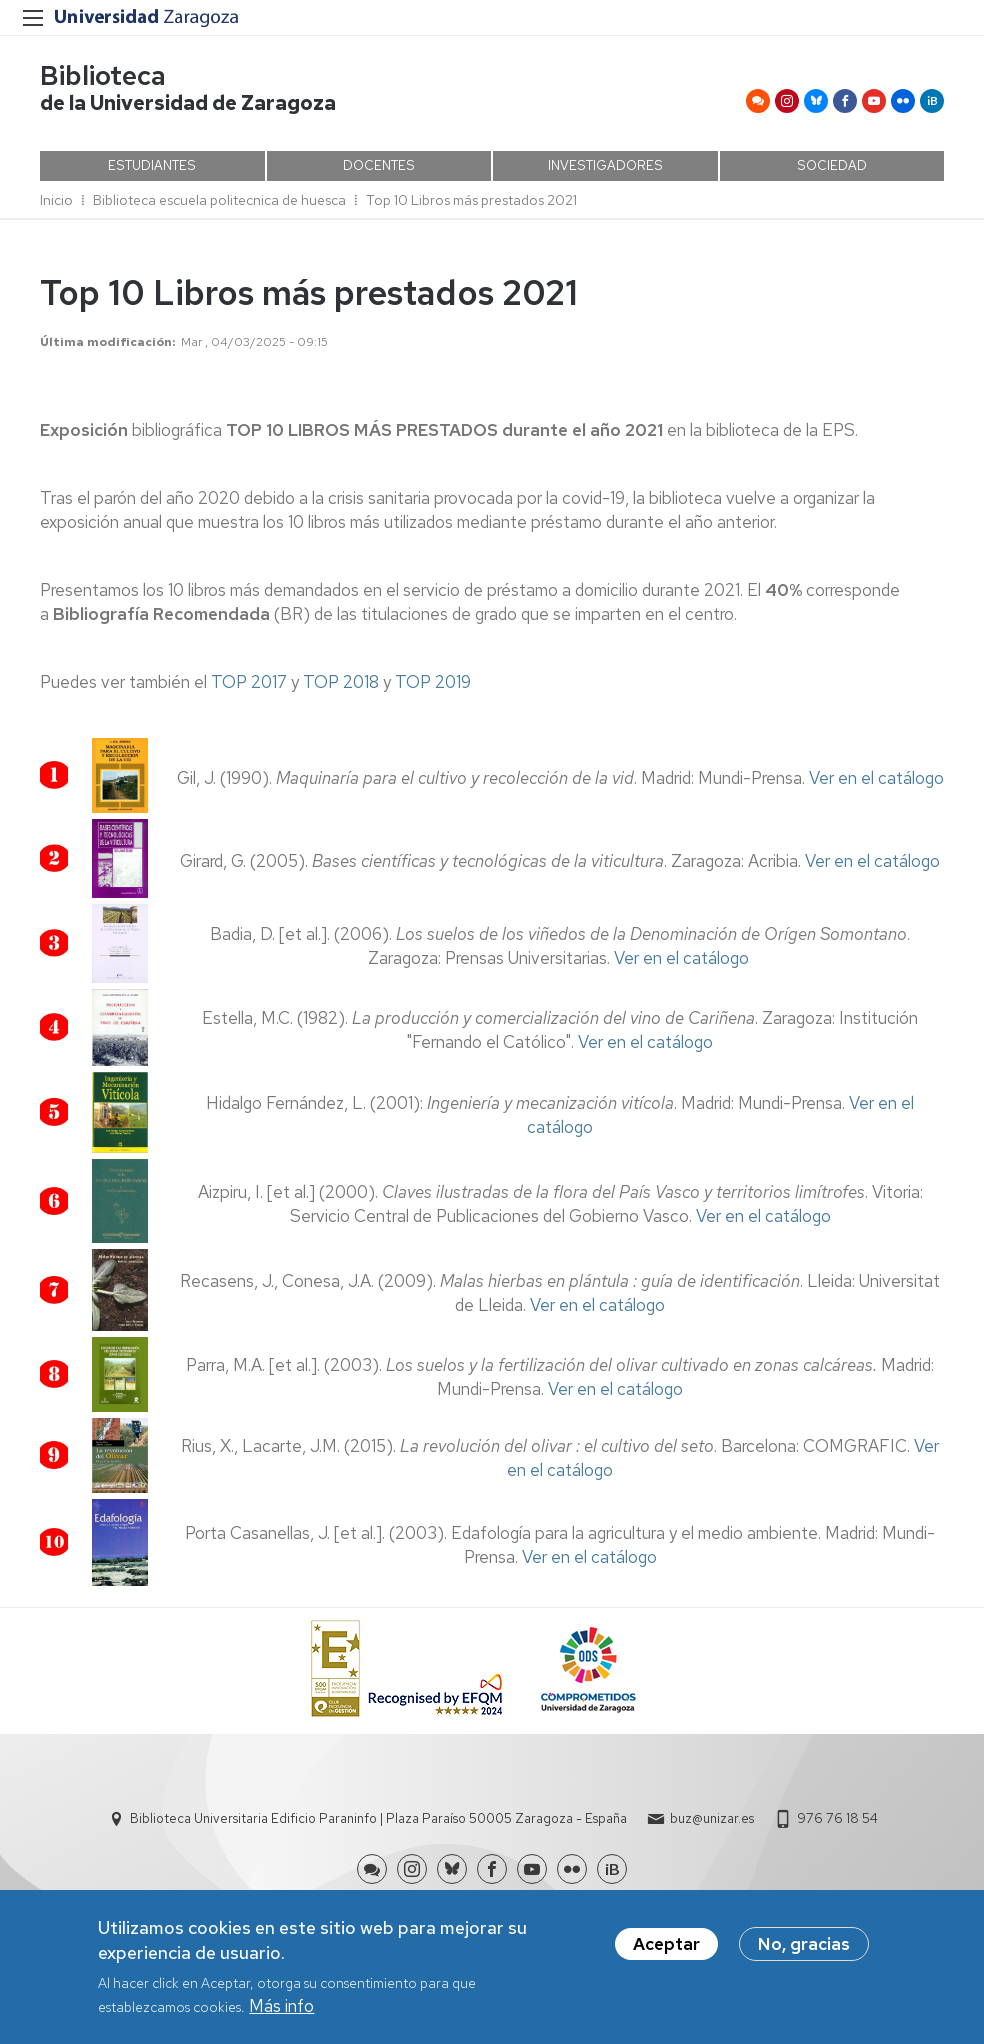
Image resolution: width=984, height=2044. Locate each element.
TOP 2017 (249, 682)
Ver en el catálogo (876, 778)
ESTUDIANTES (152, 165)
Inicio (56, 200)
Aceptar (666, 1946)
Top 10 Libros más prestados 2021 (471, 200)
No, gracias (804, 1946)
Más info (281, 2009)
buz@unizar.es (712, 1818)
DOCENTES (379, 165)
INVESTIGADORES (605, 165)
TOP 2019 (433, 682)
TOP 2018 (341, 682)
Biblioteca (103, 75)
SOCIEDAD (832, 165)
